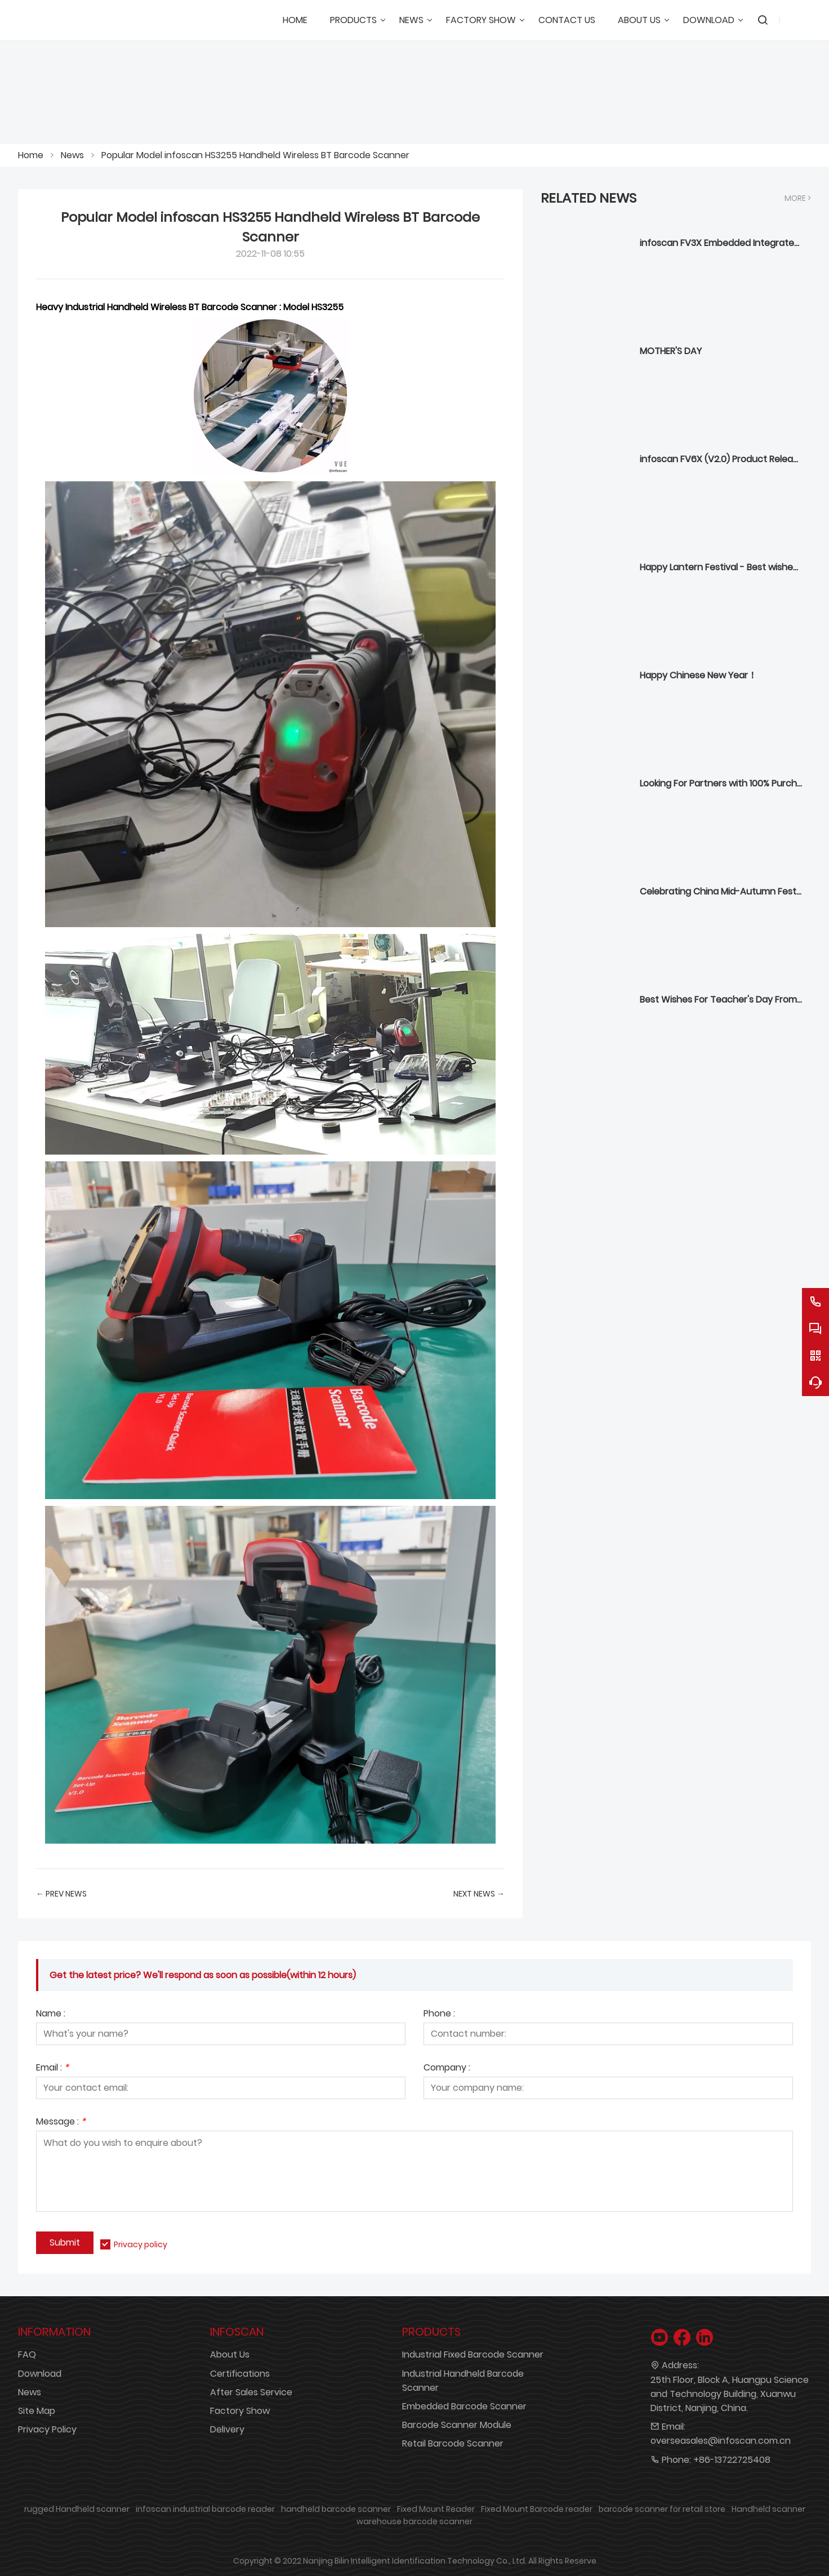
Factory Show (240, 2410)
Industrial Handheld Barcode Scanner (463, 2380)
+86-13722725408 (731, 2459)
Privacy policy (140, 2244)
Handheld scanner (768, 2509)
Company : (447, 2068)
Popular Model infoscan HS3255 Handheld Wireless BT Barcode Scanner (255, 155)
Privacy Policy (47, 2429)
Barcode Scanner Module (456, 2424)
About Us (229, 2354)
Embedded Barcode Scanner (464, 2406)
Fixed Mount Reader (436, 2509)
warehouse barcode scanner (414, 2521)
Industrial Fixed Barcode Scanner (472, 2354)
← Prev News (61, 1893)
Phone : (439, 2014)
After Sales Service (251, 2392)
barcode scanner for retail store (662, 2509)
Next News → (479, 1893)
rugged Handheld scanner (77, 2509)
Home (30, 155)
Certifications (240, 2373)
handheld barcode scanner (336, 2509)
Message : (61, 2122)
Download (39, 2373)
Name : (50, 2014)
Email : (52, 2068)
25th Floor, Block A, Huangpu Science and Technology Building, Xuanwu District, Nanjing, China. (729, 2393)
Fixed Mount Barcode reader (536, 2509)
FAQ (27, 2354)
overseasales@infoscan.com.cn (720, 2440)
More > (798, 198)
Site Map (36, 2410)
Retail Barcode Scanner (452, 2443)
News (72, 155)
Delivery (227, 2429)
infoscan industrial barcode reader (205, 2509)
